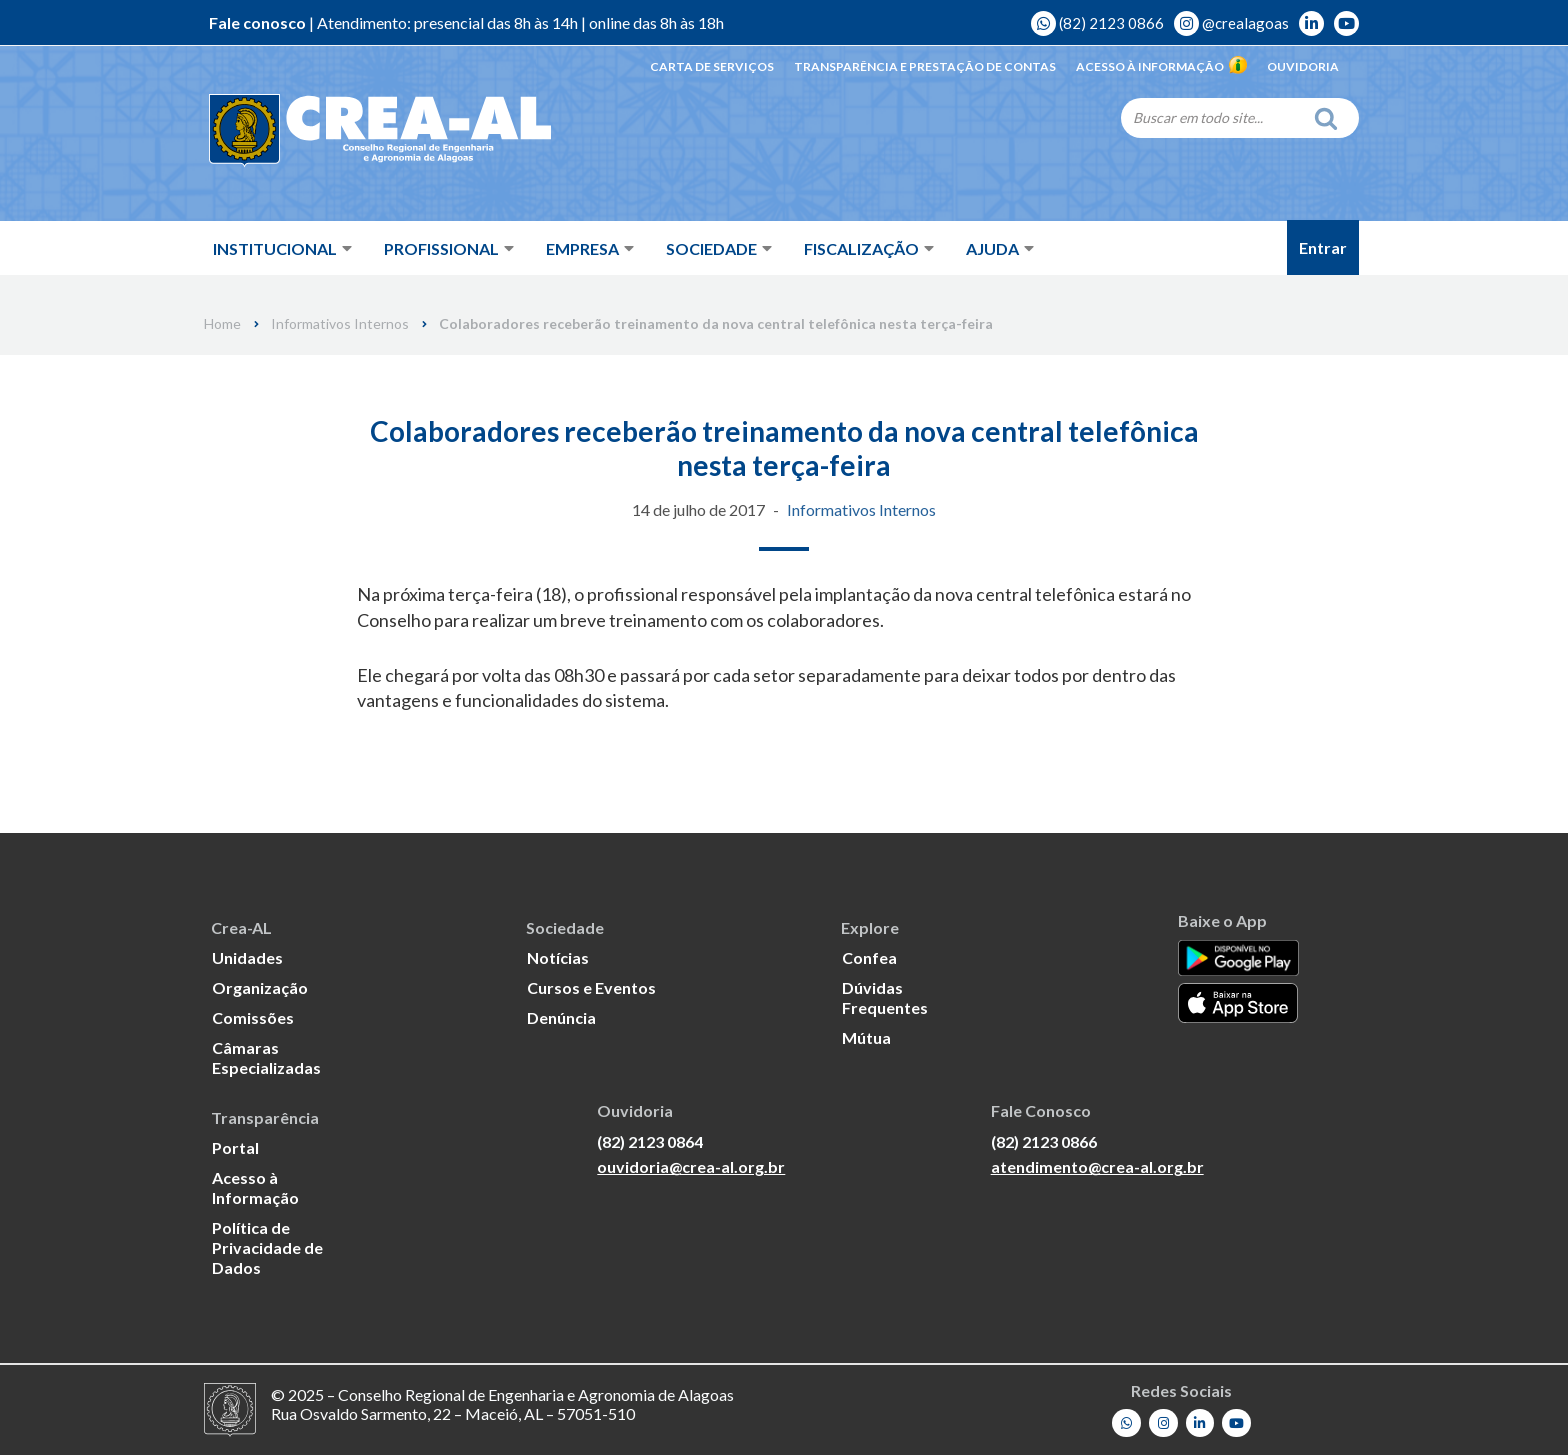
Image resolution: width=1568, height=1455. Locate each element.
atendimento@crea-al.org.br (1097, 1166)
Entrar (1323, 247)
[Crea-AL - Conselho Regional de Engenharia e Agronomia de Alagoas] (351, 130)
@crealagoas (1231, 23)
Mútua (866, 1037)
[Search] (1212, 117)
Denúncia (561, 1017)
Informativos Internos (340, 324)
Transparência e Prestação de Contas (925, 66)
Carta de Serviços (712, 66)
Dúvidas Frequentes (885, 997)
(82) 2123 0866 (1097, 23)
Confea (869, 957)
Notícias (558, 957)
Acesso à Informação (1161, 66)
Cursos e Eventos (591, 987)
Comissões (253, 1017)
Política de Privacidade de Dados (267, 1247)
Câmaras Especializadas (266, 1057)
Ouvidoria (1303, 66)
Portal (235, 1147)
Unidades (247, 957)
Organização (260, 987)
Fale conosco (257, 22)
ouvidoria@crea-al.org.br (691, 1166)
